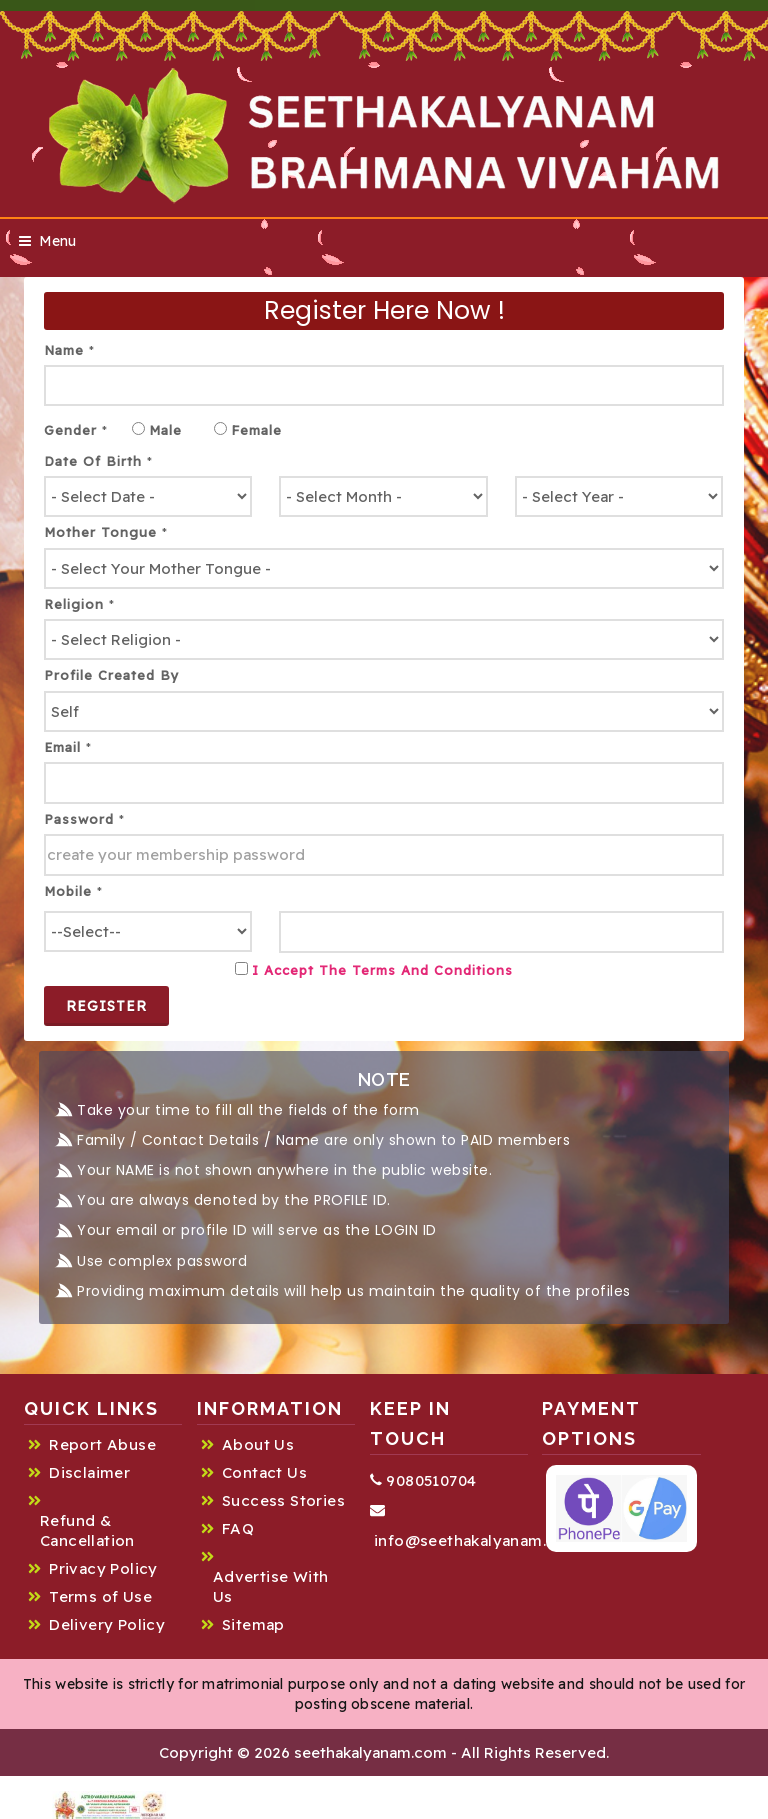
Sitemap (253, 1624)
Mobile (73, 891)
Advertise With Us (271, 1586)
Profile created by (112, 675)
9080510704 (423, 1480)
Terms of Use (100, 1596)
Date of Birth (98, 461)
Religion (79, 604)
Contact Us (264, 1472)
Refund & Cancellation (87, 1530)
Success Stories (283, 1500)
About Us (258, 1444)
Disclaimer (89, 1472)
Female (256, 430)
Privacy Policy (103, 1568)
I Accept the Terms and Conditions (382, 970)
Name (69, 350)
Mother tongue (106, 532)
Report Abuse (102, 1444)
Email (68, 747)
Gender (76, 430)
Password (84, 819)
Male (165, 430)
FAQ (238, 1528)
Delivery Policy (107, 1624)
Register (106, 1006)
